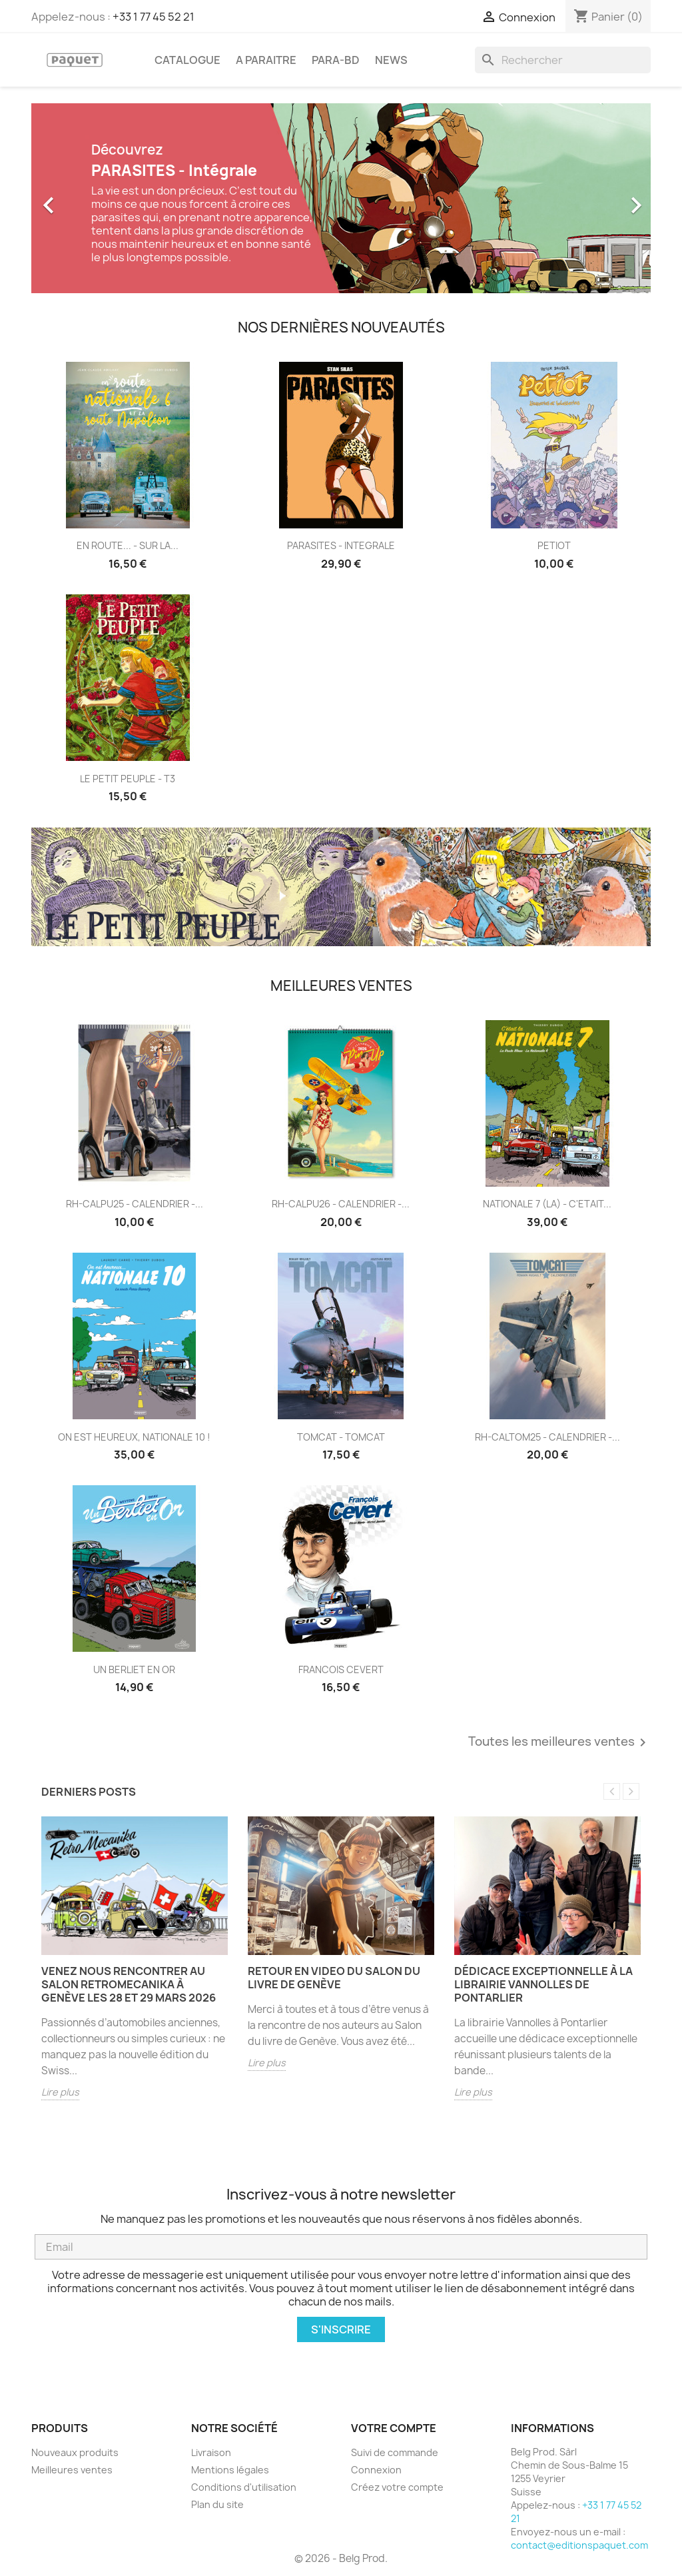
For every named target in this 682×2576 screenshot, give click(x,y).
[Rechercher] (563, 60)
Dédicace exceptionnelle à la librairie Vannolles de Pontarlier (543, 1984)
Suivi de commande (394, 2452)
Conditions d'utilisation (243, 2487)
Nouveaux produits (75, 2452)
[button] (78, 198)
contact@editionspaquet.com (579, 2545)
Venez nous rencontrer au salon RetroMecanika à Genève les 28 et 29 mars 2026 (128, 1984)
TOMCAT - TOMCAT (341, 1437)
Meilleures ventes (72, 2469)
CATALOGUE (187, 60)
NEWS (391, 60)
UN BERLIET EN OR (134, 1669)
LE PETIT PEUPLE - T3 (127, 778)
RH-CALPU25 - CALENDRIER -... (134, 1203)
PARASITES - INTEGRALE (341, 545)
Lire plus (60, 2092)
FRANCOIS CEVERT (341, 1669)
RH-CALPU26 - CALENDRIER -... (341, 1203)
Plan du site (217, 2504)
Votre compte (393, 2428)
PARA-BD (336, 60)
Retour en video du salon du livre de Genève (334, 1978)
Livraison (211, 2452)
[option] (341, 198)
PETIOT (554, 545)
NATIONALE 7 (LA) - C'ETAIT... (547, 1203)
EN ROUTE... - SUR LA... (127, 545)
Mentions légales (230, 2469)
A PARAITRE (266, 60)
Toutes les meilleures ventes (559, 1742)
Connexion (376, 2469)
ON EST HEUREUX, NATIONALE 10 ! (134, 1437)
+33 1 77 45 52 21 (153, 16)
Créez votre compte (397, 2487)
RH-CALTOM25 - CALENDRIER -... (547, 1437)
